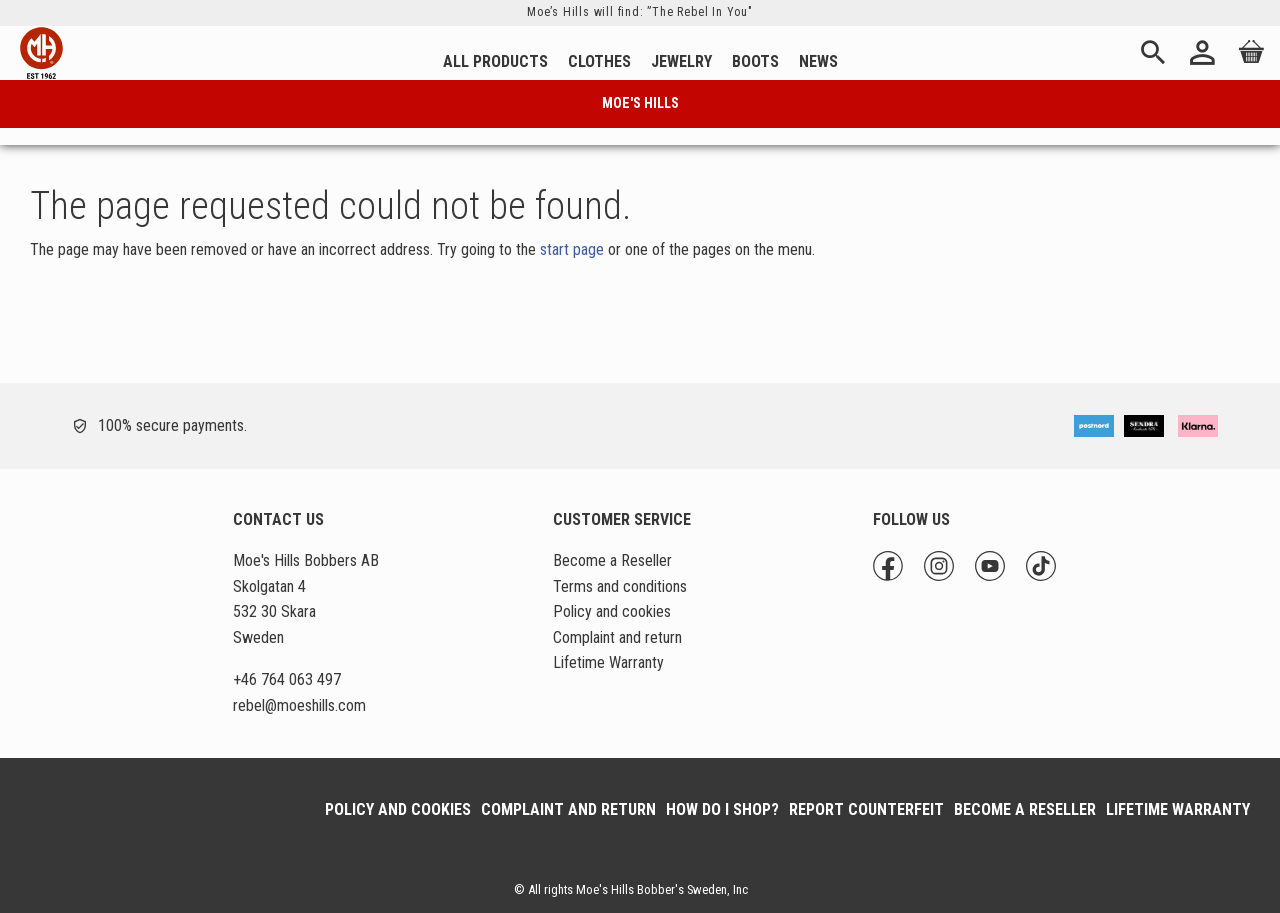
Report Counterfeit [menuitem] (866, 809)
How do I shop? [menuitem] (722, 809)
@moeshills (300, 705)
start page (572, 249)
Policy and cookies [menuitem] (612, 611)
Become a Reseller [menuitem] (612, 560)
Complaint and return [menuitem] (617, 637)
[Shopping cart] (1248, 65)
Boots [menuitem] (755, 61)
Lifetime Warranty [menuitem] (608, 662)
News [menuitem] (818, 61)
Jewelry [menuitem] (681, 61)
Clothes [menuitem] (599, 61)
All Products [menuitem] (495, 61)
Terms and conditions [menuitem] (620, 586)
